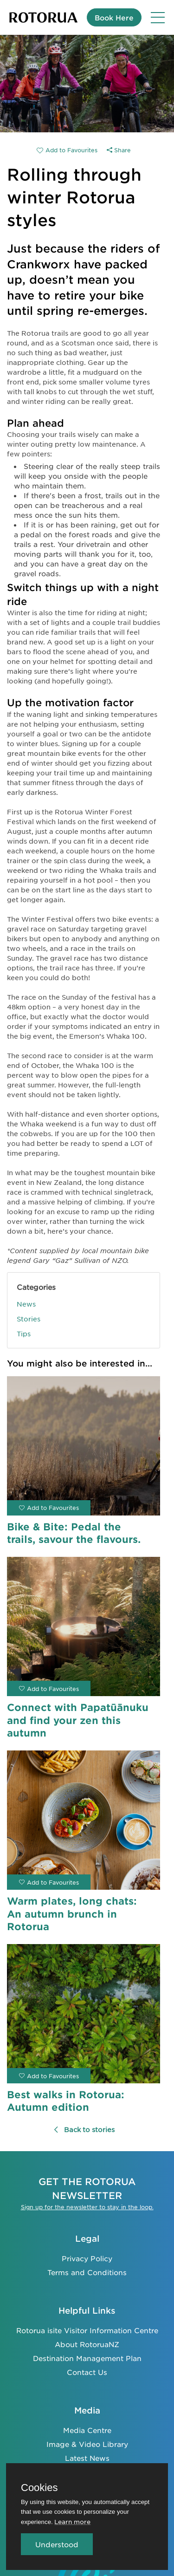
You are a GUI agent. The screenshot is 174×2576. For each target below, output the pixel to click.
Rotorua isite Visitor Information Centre (87, 2330)
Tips (24, 1333)
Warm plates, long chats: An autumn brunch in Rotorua (72, 1913)
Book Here (114, 17)
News (26, 1304)
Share (119, 150)
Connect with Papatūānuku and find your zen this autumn (77, 1719)
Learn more (72, 2521)
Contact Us (87, 2372)
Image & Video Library (87, 2443)
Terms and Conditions (87, 2272)
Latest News (87, 2457)
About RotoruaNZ (87, 2344)
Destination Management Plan (87, 2358)
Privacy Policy (87, 2258)
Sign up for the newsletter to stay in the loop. (87, 2207)
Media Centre (87, 2430)
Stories (28, 1318)
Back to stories (84, 2129)
